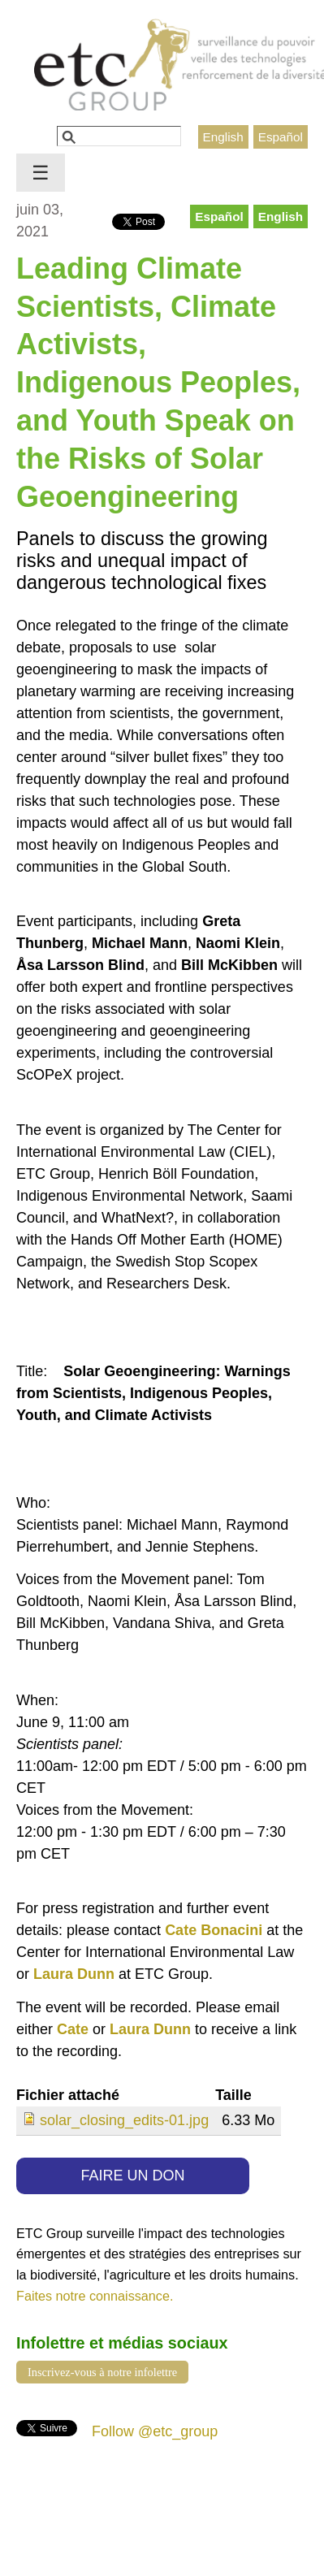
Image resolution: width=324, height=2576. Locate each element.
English (223, 137)
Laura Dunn (73, 1974)
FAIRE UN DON (133, 2175)
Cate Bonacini (213, 1930)
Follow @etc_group (155, 2431)
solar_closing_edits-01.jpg (124, 2120)
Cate (73, 2029)
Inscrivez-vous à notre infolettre (102, 2372)
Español (280, 137)
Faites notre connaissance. (94, 2295)
